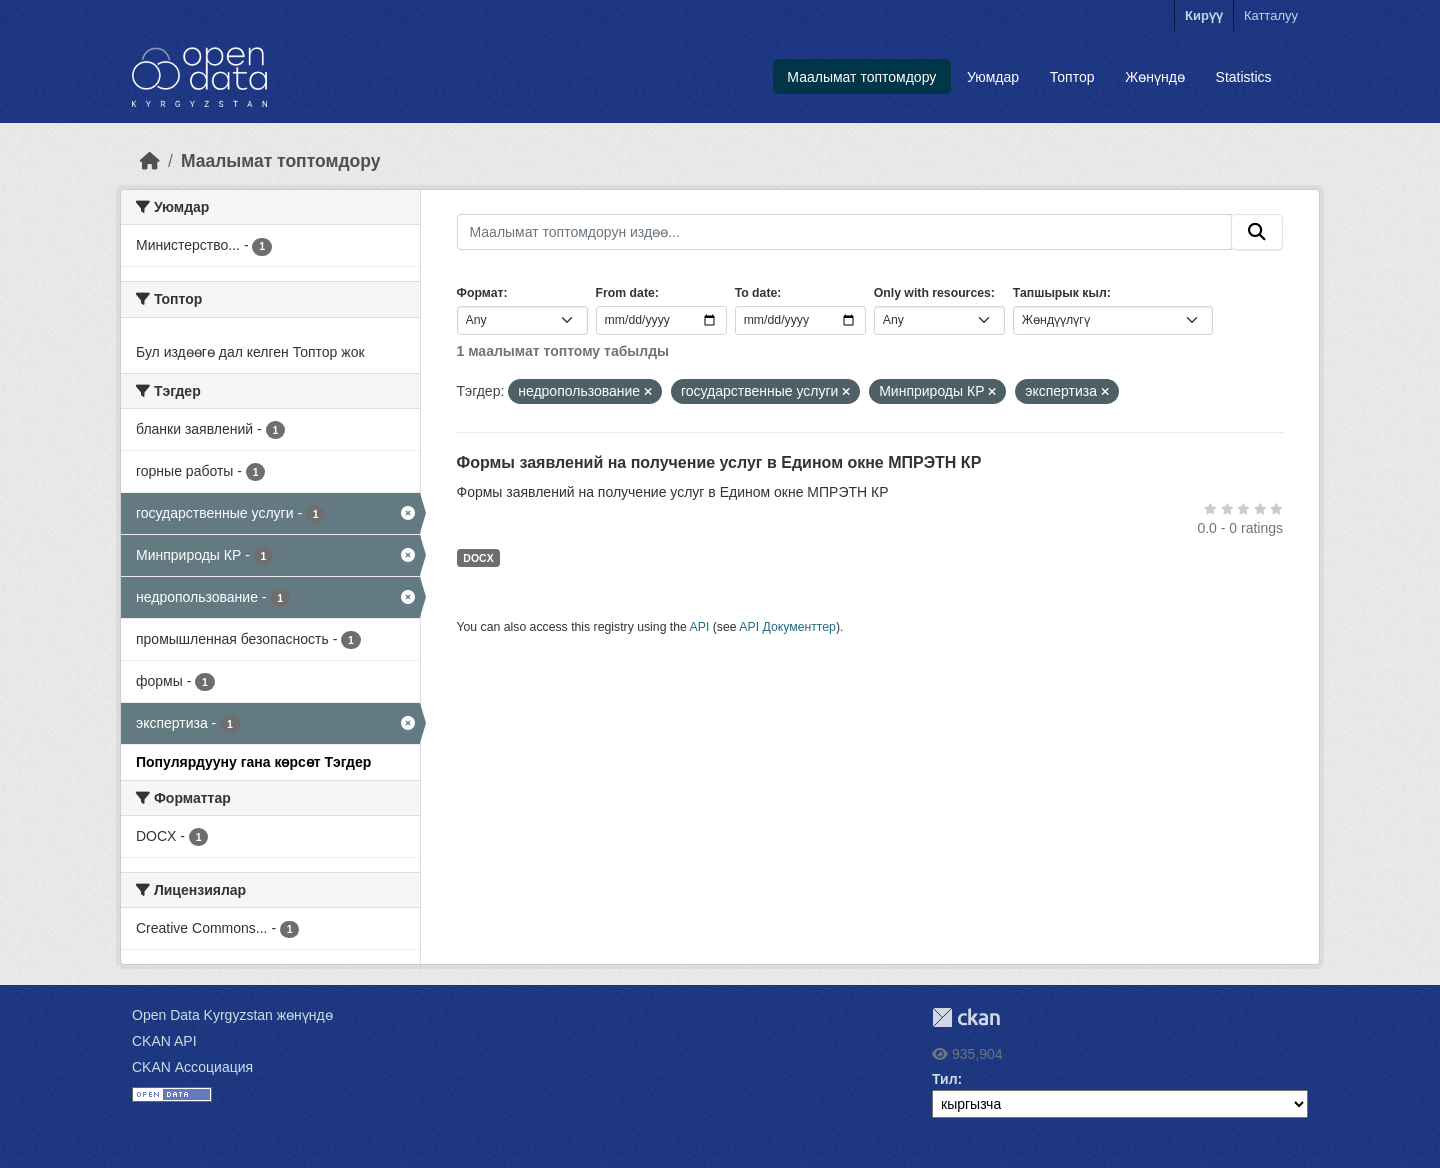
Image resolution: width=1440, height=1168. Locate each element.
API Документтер (787, 627)
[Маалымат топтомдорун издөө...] (845, 232)
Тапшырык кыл (1060, 293)
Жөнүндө (1155, 77)
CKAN (966, 1017)
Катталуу (1271, 15)
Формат (480, 293)
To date (756, 293)
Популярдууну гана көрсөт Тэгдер (253, 762)
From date (625, 293)
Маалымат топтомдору (861, 77)
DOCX (478, 558)
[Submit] (1257, 232)
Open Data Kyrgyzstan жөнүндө (232, 1015)
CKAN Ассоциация (192, 1067)
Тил (945, 1079)
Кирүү (1204, 15)
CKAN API (164, 1041)
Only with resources (932, 293)
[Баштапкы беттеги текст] (150, 161)
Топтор (1072, 77)
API (700, 627)
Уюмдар (993, 77)
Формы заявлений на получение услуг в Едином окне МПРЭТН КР (719, 462)
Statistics (1244, 77)
